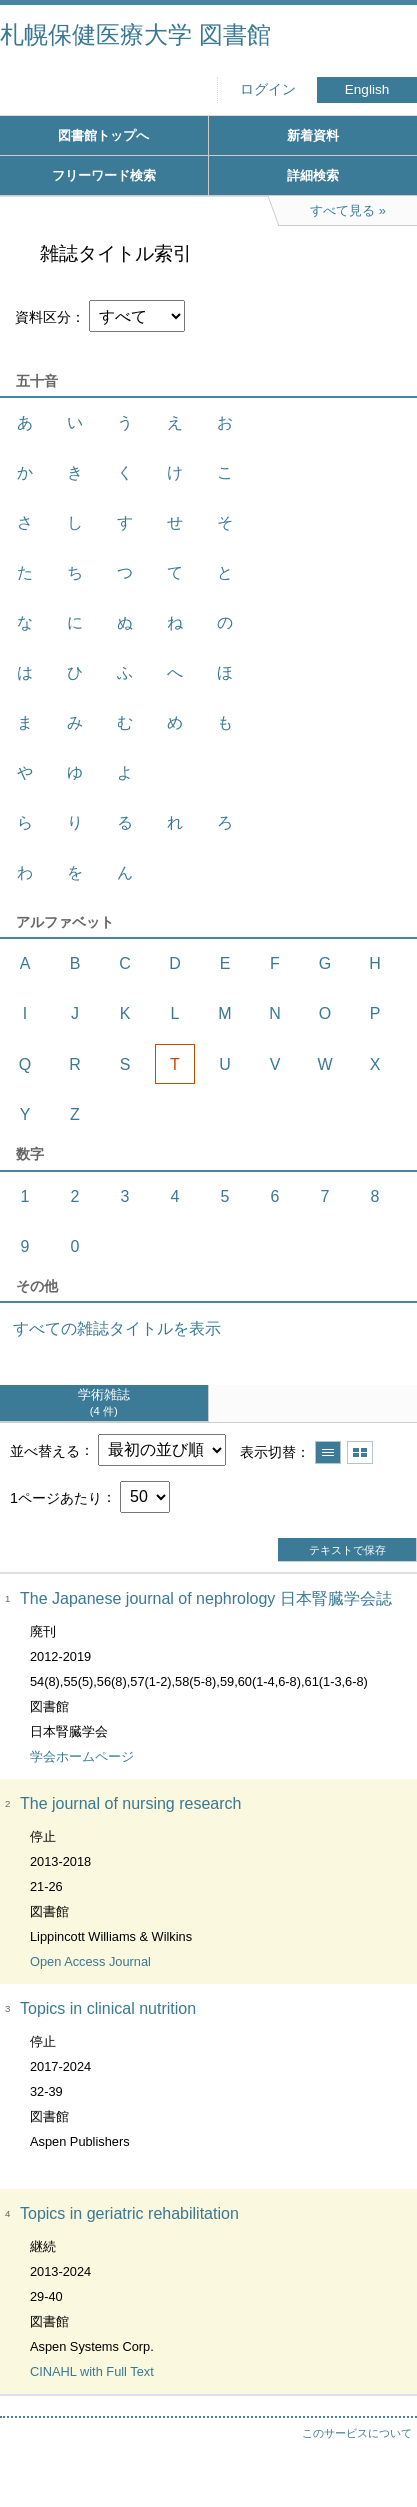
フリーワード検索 (104, 175)
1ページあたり (56, 1497)
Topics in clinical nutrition (108, 2008)
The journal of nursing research (130, 1803)
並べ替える (45, 1450)
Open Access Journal (90, 1961)
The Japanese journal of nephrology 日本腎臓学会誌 (206, 1598)
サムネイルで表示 (360, 1452)
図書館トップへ (103, 135)
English (367, 89)
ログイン (268, 89)
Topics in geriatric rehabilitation (129, 2213)
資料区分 (43, 317)
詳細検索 (313, 175)
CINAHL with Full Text (92, 2371)
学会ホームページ (82, 1756)
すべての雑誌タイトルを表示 (117, 1328)
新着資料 (313, 135)
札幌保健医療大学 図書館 (135, 34)
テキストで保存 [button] (347, 1550)
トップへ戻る (382, 2452)
